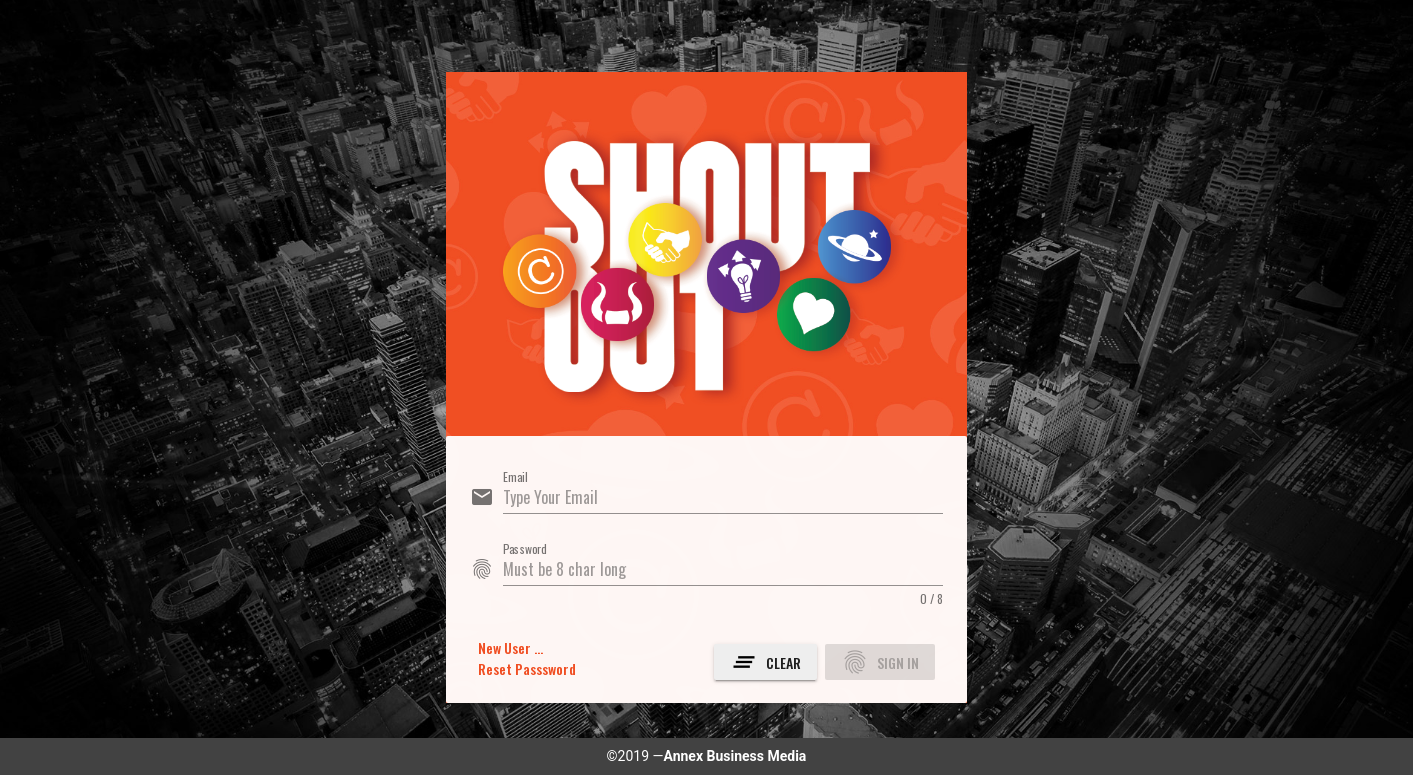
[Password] (723, 569)
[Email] (723, 497)
